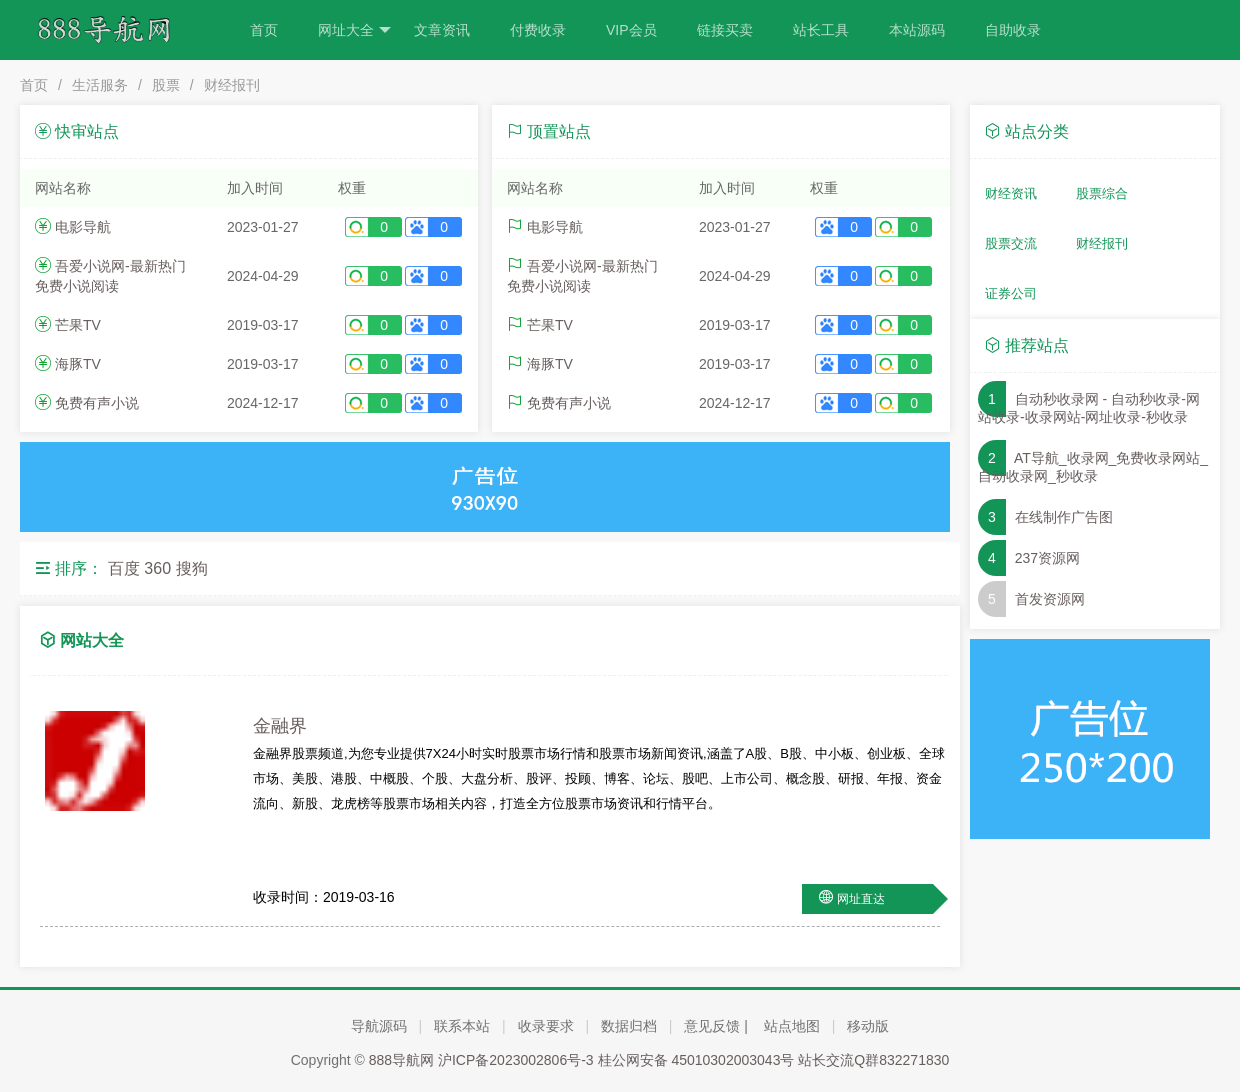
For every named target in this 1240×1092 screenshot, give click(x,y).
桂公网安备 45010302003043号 (696, 1060)
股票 (166, 85)
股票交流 (1011, 243)
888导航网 (401, 1060)
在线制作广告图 (1064, 517)
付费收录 (538, 30)
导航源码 (379, 1026)
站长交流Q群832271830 (873, 1060)
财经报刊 (232, 85)
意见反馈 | (716, 1026)
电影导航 (83, 227)
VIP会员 (631, 30)
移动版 (868, 1026)
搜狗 (192, 568)
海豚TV (78, 364)
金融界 (280, 726)
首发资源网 (1050, 599)
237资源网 (1047, 558)
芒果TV (78, 325)
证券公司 (1011, 293)
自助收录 (1013, 30)
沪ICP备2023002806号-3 (516, 1060)
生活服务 (100, 85)
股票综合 (1102, 193)
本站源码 (917, 30)
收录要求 (546, 1026)
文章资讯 (442, 30)
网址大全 (354, 30)
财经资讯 (1011, 193)
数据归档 (629, 1026)
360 (157, 568)
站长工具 (821, 30)
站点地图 (792, 1026)
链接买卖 (725, 30)
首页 (264, 30)
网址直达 (861, 899)
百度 (124, 568)
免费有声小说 (97, 403)
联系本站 (462, 1026)
